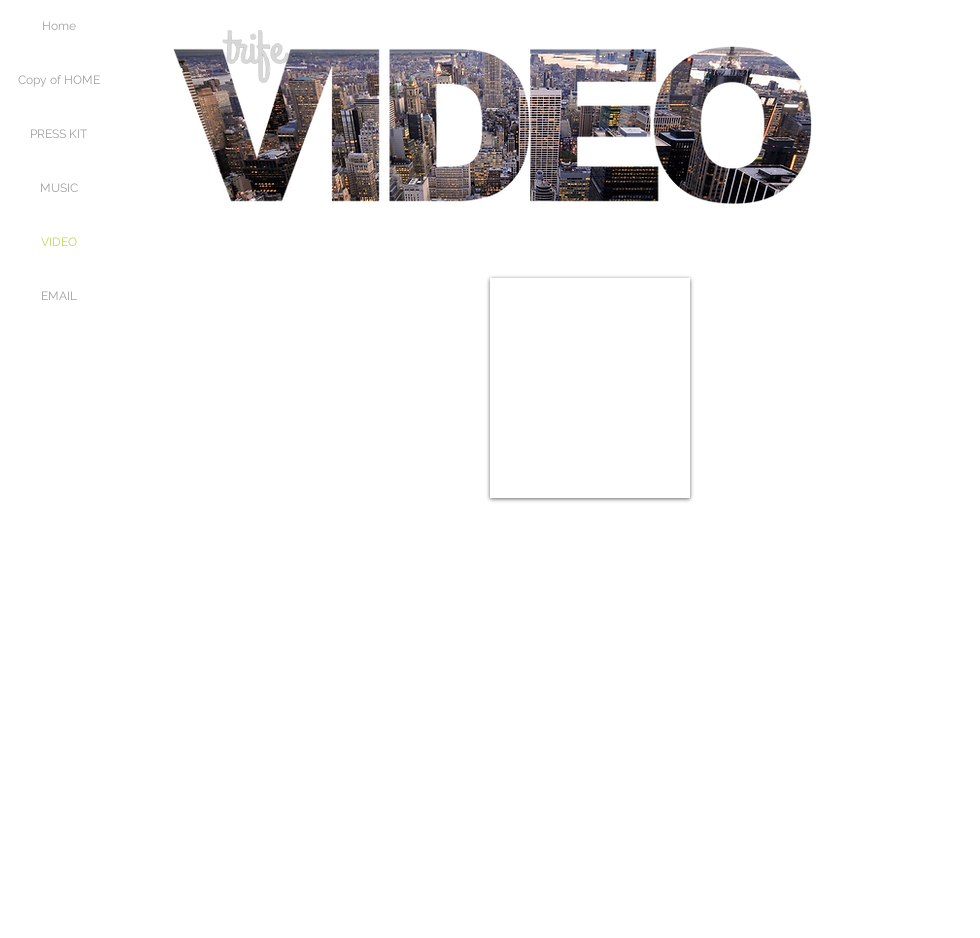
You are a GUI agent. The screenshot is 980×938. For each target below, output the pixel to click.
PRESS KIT (58, 134)
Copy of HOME (59, 80)
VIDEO (59, 242)
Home (59, 26)
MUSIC (59, 188)
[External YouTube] (390, 388)
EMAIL (59, 296)
